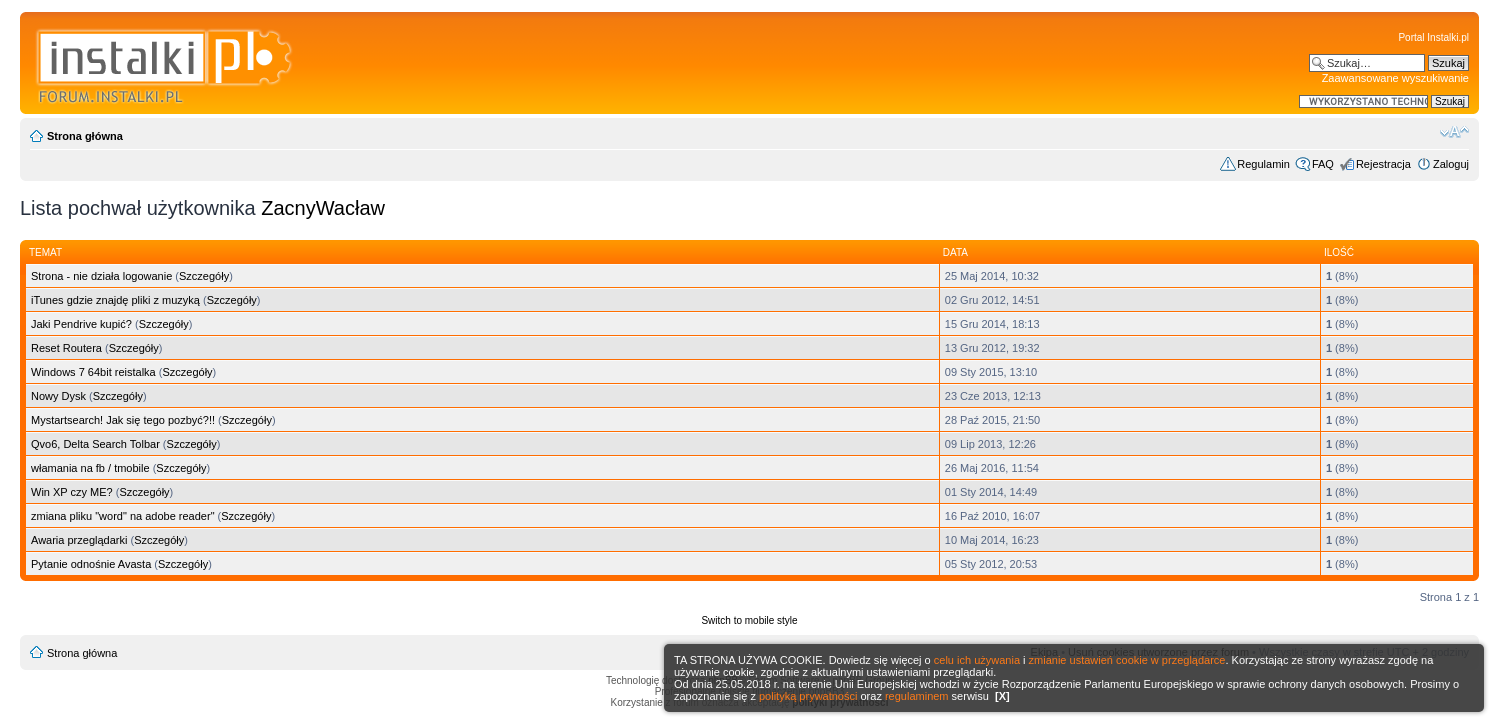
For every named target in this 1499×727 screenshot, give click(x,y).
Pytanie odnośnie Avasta (91, 564)
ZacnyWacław (323, 208)
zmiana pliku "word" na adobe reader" (123, 516)
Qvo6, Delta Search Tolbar (95, 444)
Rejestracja (1383, 164)
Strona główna (85, 136)
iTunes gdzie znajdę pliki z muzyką (115, 300)
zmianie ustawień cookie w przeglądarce (1127, 660)
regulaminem (917, 696)
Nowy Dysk (58, 396)
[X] (1002, 696)
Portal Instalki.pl (1433, 37)
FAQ (1323, 164)
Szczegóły (204, 276)
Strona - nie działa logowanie (101, 276)
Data (955, 252)
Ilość (1339, 252)
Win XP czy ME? (72, 492)
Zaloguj (1451, 164)
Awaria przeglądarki (79, 540)
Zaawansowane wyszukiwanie (1395, 78)
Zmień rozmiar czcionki (1454, 132)
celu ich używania (977, 660)
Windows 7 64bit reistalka (93, 372)
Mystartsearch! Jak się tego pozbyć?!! (123, 420)
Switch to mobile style (749, 620)
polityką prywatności (808, 696)
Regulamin (1263, 164)
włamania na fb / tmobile (90, 468)
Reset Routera (66, 348)
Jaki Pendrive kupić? (81, 324)
